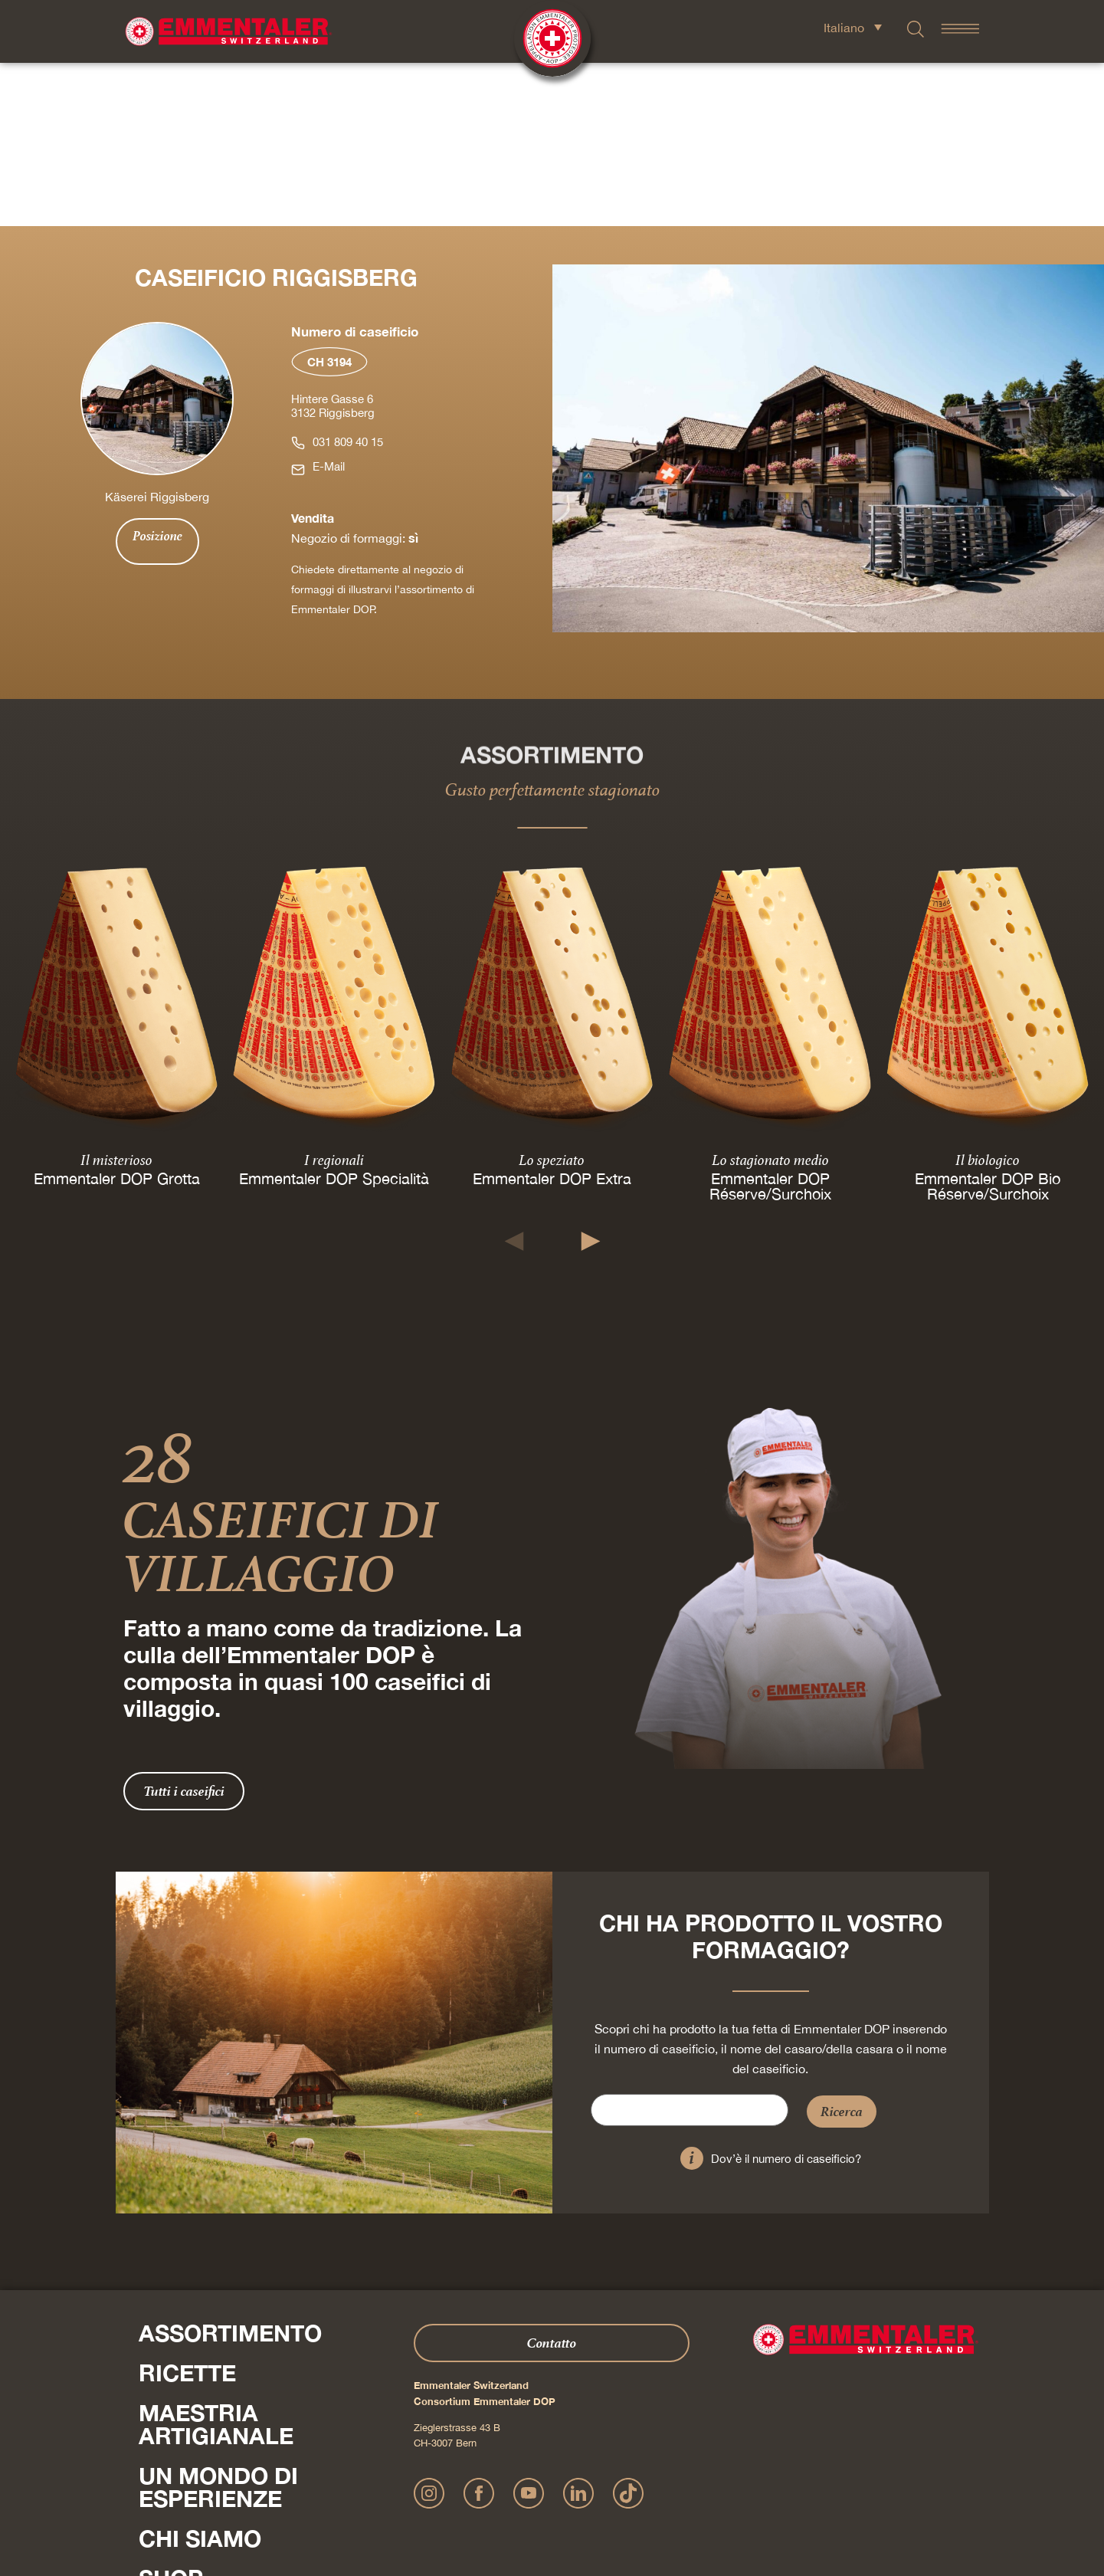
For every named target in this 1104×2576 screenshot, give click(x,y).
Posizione (157, 372)
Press (154, 2447)
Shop (171, 2415)
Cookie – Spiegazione (820, 2495)
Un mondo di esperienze (218, 2324)
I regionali (334, 995)
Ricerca (842, 1947)
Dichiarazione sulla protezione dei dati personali (487, 2495)
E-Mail (329, 303)
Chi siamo (200, 2375)
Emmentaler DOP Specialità (334, 1014)
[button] (513, 1078)
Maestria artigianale (216, 2261)
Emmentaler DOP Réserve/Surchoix (769, 1022)
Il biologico (987, 995)
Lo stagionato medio (769, 995)
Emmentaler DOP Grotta (117, 1014)
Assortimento (230, 2170)
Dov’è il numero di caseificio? (786, 1995)
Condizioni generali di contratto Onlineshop (680, 2495)
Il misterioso (116, 995)
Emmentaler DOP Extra (552, 1014)
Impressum (361, 2495)
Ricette (187, 2209)
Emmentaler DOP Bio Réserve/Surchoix (987, 1022)
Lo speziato (552, 995)
